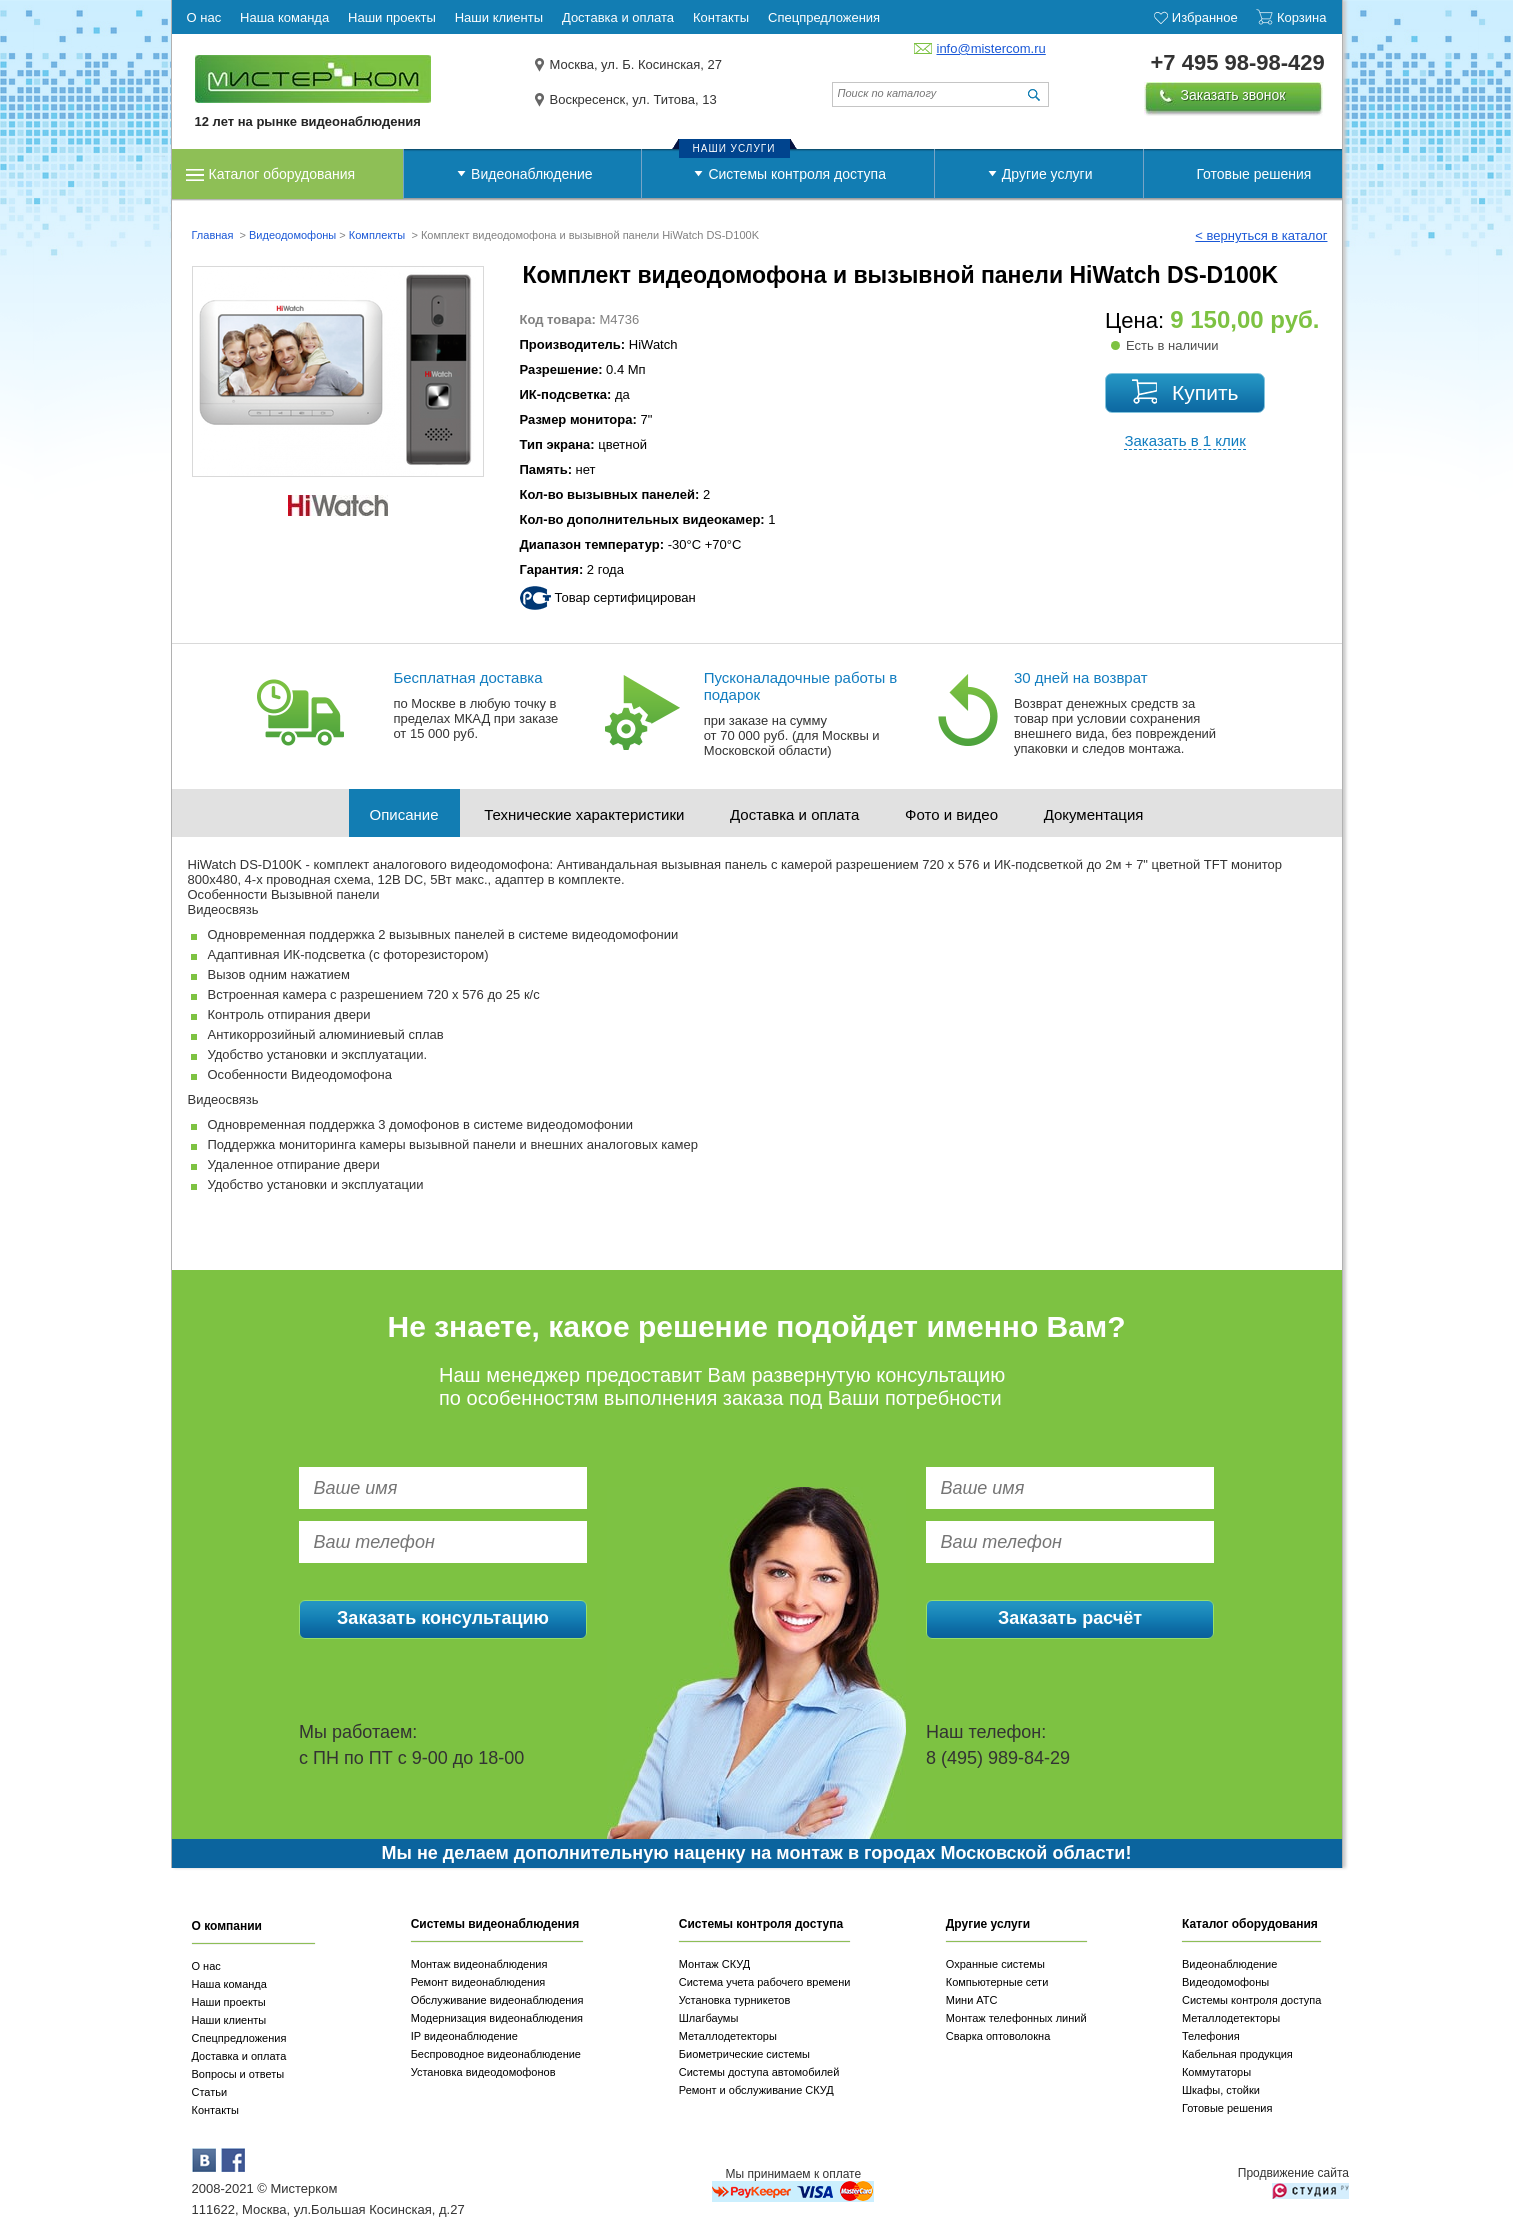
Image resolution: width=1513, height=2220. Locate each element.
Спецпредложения (239, 2038)
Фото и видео (951, 814)
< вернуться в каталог (1261, 235)
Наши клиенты (229, 2020)
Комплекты (379, 235)
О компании (227, 1926)
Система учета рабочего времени (765, 1982)
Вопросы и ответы (238, 2074)
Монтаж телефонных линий (1016, 2018)
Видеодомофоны (292, 235)
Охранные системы (995, 1964)
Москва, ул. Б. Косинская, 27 (636, 64)
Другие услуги (1047, 174)
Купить (1205, 392)
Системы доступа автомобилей (759, 2072)
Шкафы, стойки (1221, 2090)
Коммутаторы (1216, 2072)
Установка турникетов (735, 2000)
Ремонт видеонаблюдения (478, 1982)
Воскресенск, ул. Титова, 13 (633, 99)
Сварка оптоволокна (998, 2036)
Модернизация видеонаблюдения (497, 2018)
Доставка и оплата (794, 814)
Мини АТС (972, 2000)
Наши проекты (229, 2002)
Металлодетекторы (728, 2036)
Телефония (1211, 2036)
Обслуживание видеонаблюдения (497, 2000)
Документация (1094, 814)
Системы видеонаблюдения (495, 1924)
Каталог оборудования (282, 174)
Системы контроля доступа (797, 174)
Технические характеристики (584, 814)
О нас (206, 1966)
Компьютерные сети (997, 1982)
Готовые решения (1253, 174)
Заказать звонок (1233, 95)
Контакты (216, 2110)
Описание (404, 814)
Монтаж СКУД (714, 1964)
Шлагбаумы (709, 2018)
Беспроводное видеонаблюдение (496, 2054)
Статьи (210, 2092)
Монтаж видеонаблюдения (479, 1964)
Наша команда (229, 1984)
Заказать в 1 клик (1184, 440)
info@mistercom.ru (991, 48)
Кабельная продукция (1237, 2054)
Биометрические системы (744, 2054)
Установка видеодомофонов (483, 2072)
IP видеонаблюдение (464, 2036)
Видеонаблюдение (531, 174)
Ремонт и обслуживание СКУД (756, 2090)
